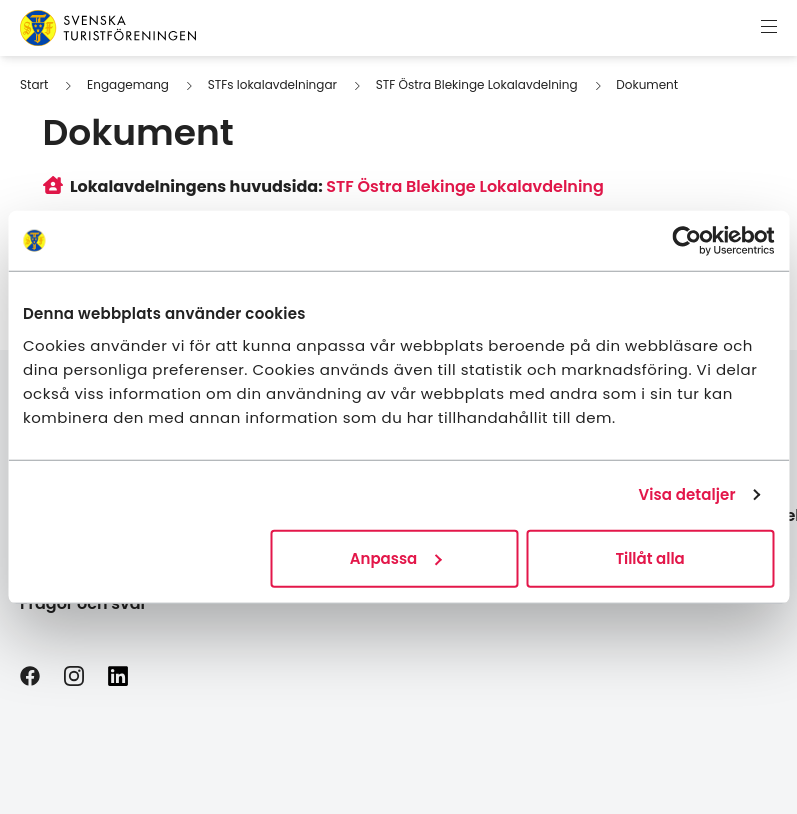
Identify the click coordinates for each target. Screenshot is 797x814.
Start (34, 84)
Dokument (647, 84)
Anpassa (396, 557)
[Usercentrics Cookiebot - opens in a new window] (686, 241)
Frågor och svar (83, 603)
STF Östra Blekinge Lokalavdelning (477, 84)
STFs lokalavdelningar (272, 84)
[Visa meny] (769, 28)
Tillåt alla (649, 557)
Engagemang (128, 84)
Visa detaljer (686, 494)
